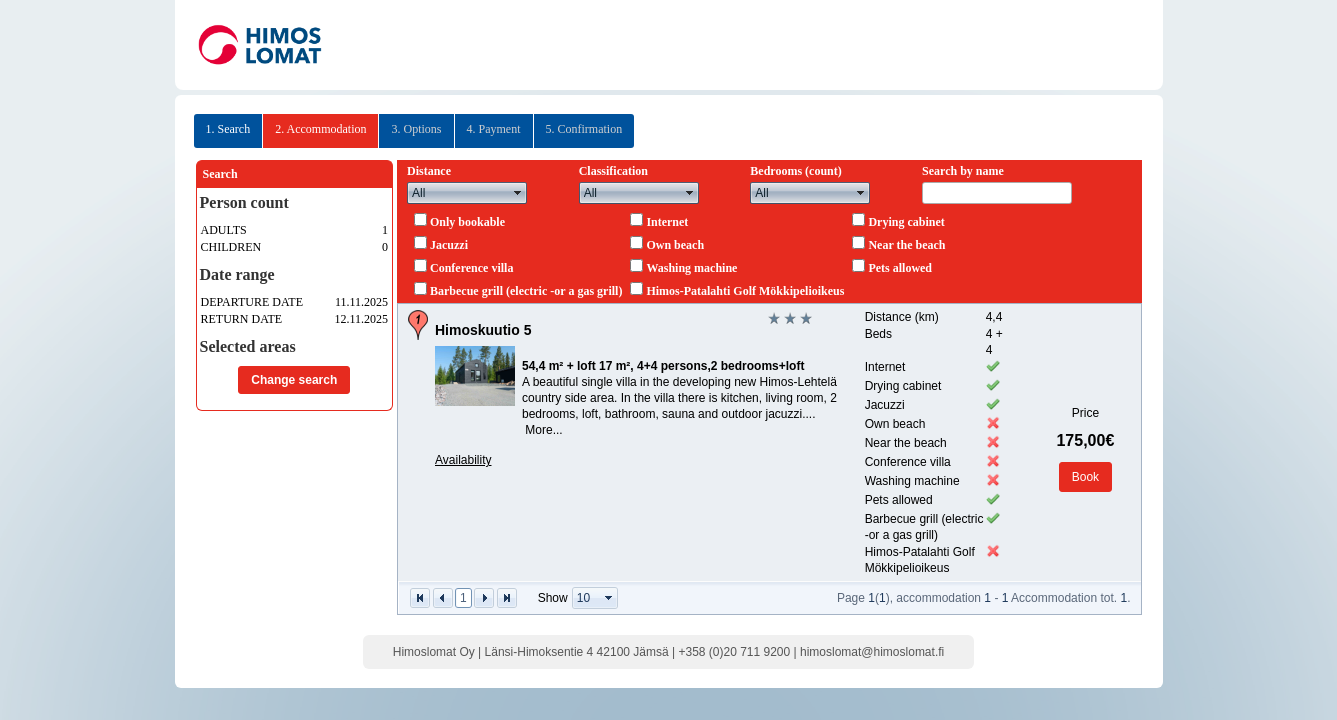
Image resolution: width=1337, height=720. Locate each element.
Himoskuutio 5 (483, 330)
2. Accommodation (320, 129)
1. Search (228, 129)
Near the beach (906, 245)
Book (1085, 477)
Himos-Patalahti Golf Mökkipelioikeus (745, 291)
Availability (463, 460)
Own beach (675, 245)
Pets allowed (900, 268)
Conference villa (471, 268)
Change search (294, 380)
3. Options (416, 129)
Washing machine (691, 268)
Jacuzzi (449, 245)
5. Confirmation (584, 129)
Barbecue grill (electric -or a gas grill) (526, 291)
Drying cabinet (906, 222)
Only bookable (467, 222)
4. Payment (494, 129)
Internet (667, 222)
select (518, 193)
